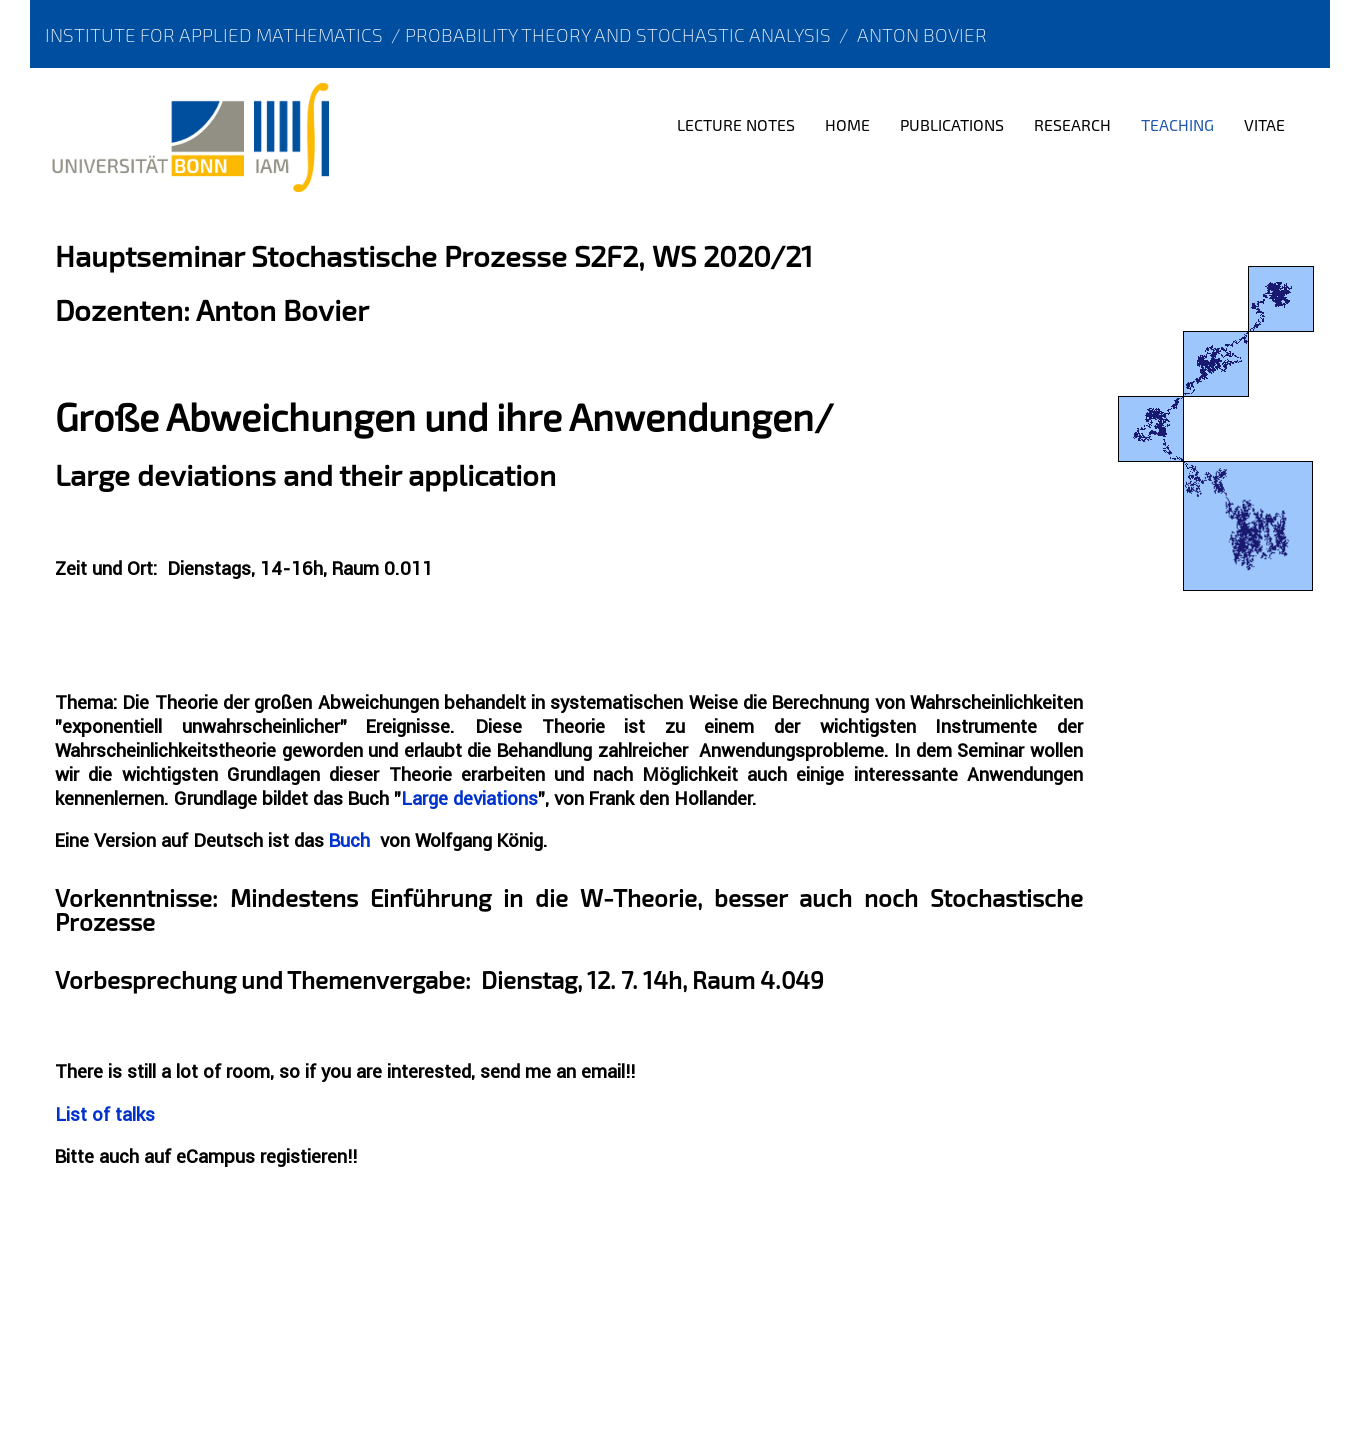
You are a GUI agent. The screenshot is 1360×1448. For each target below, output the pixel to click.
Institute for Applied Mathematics (214, 34)
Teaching (1177, 124)
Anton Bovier (922, 34)
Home (847, 124)
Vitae (1264, 124)
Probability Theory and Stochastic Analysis (618, 34)
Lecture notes (736, 124)
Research (1072, 124)
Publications (952, 124)
